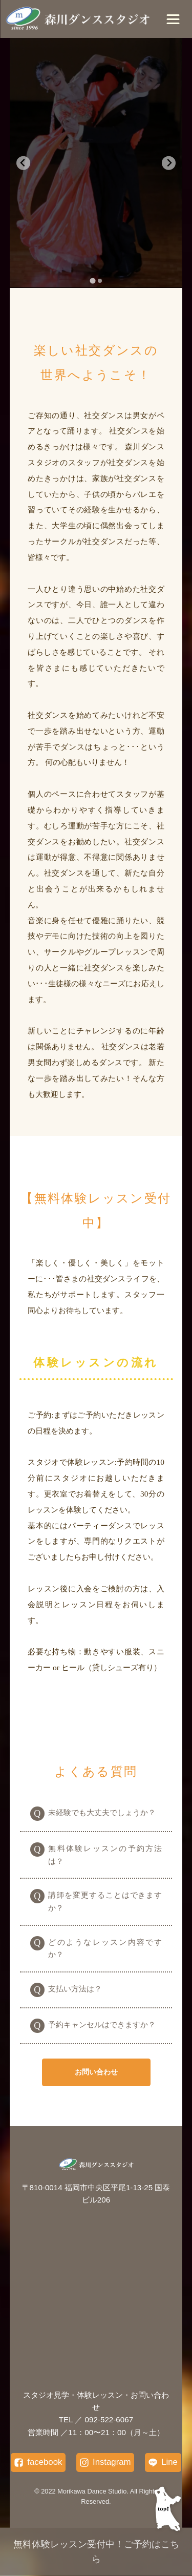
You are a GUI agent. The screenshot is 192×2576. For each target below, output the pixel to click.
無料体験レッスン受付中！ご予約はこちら (96, 2551)
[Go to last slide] (23, 163)
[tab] (92, 281)
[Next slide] (169, 163)
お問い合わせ (96, 2072)
